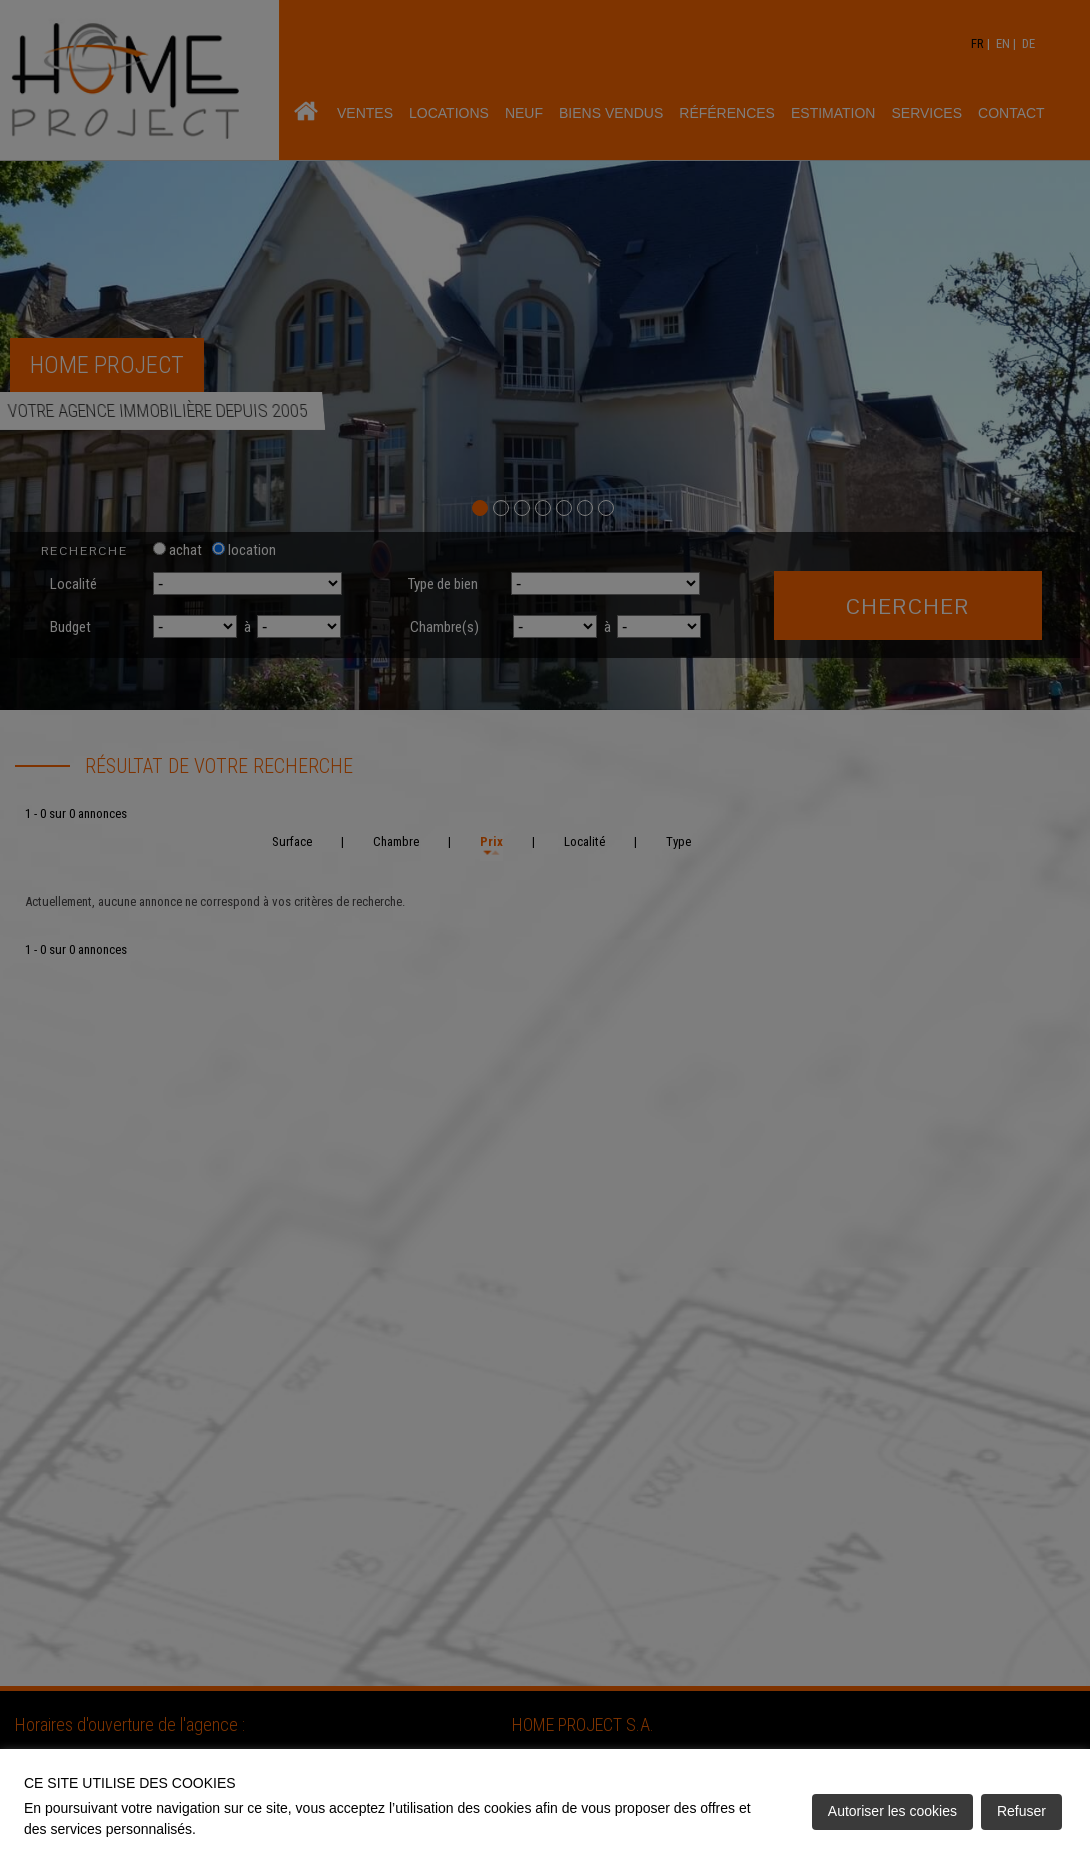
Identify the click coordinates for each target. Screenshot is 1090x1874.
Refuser (1021, 1811)
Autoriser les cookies (892, 1811)
